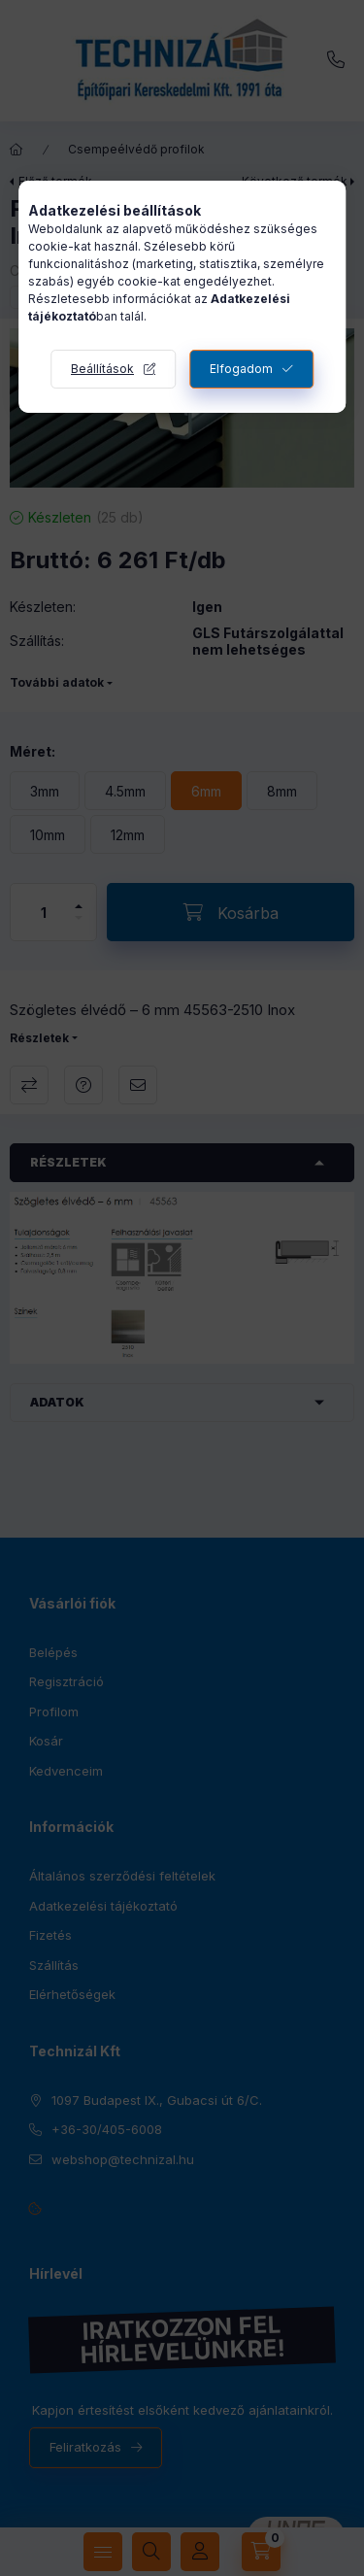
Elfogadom (241, 368)
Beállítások (102, 368)
